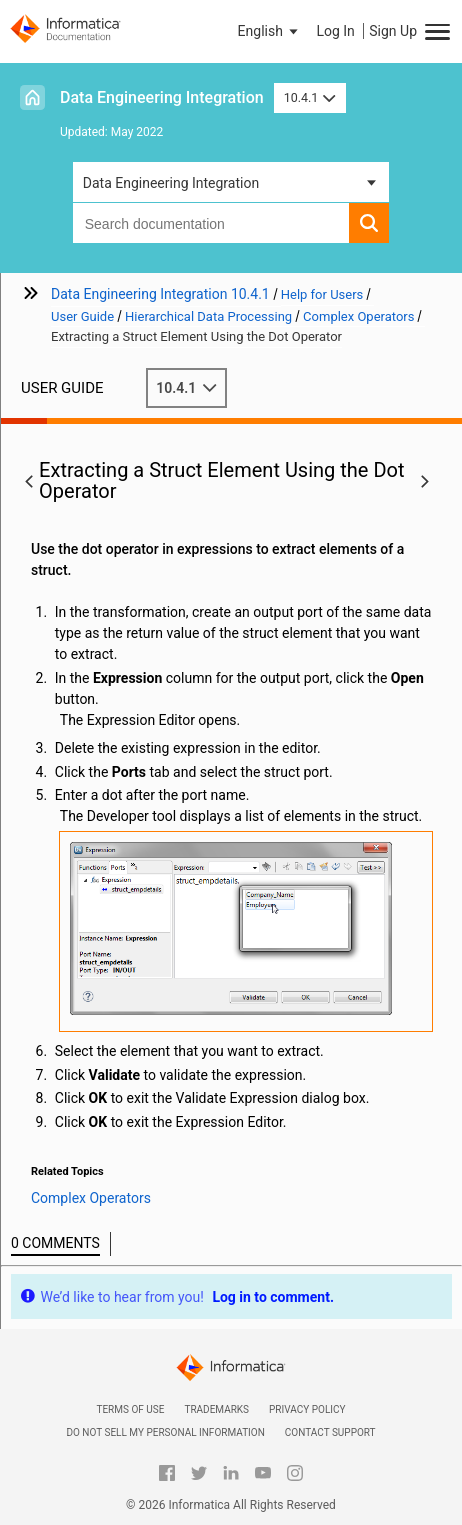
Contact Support (330, 1432)
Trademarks (216, 1409)
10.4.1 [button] (310, 97)
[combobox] (211, 223)
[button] (270, 31)
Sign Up (393, 31)
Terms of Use (130, 1409)
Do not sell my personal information (165, 1432)
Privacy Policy (307, 1409)
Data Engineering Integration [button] (171, 183)
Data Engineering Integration (162, 97)
